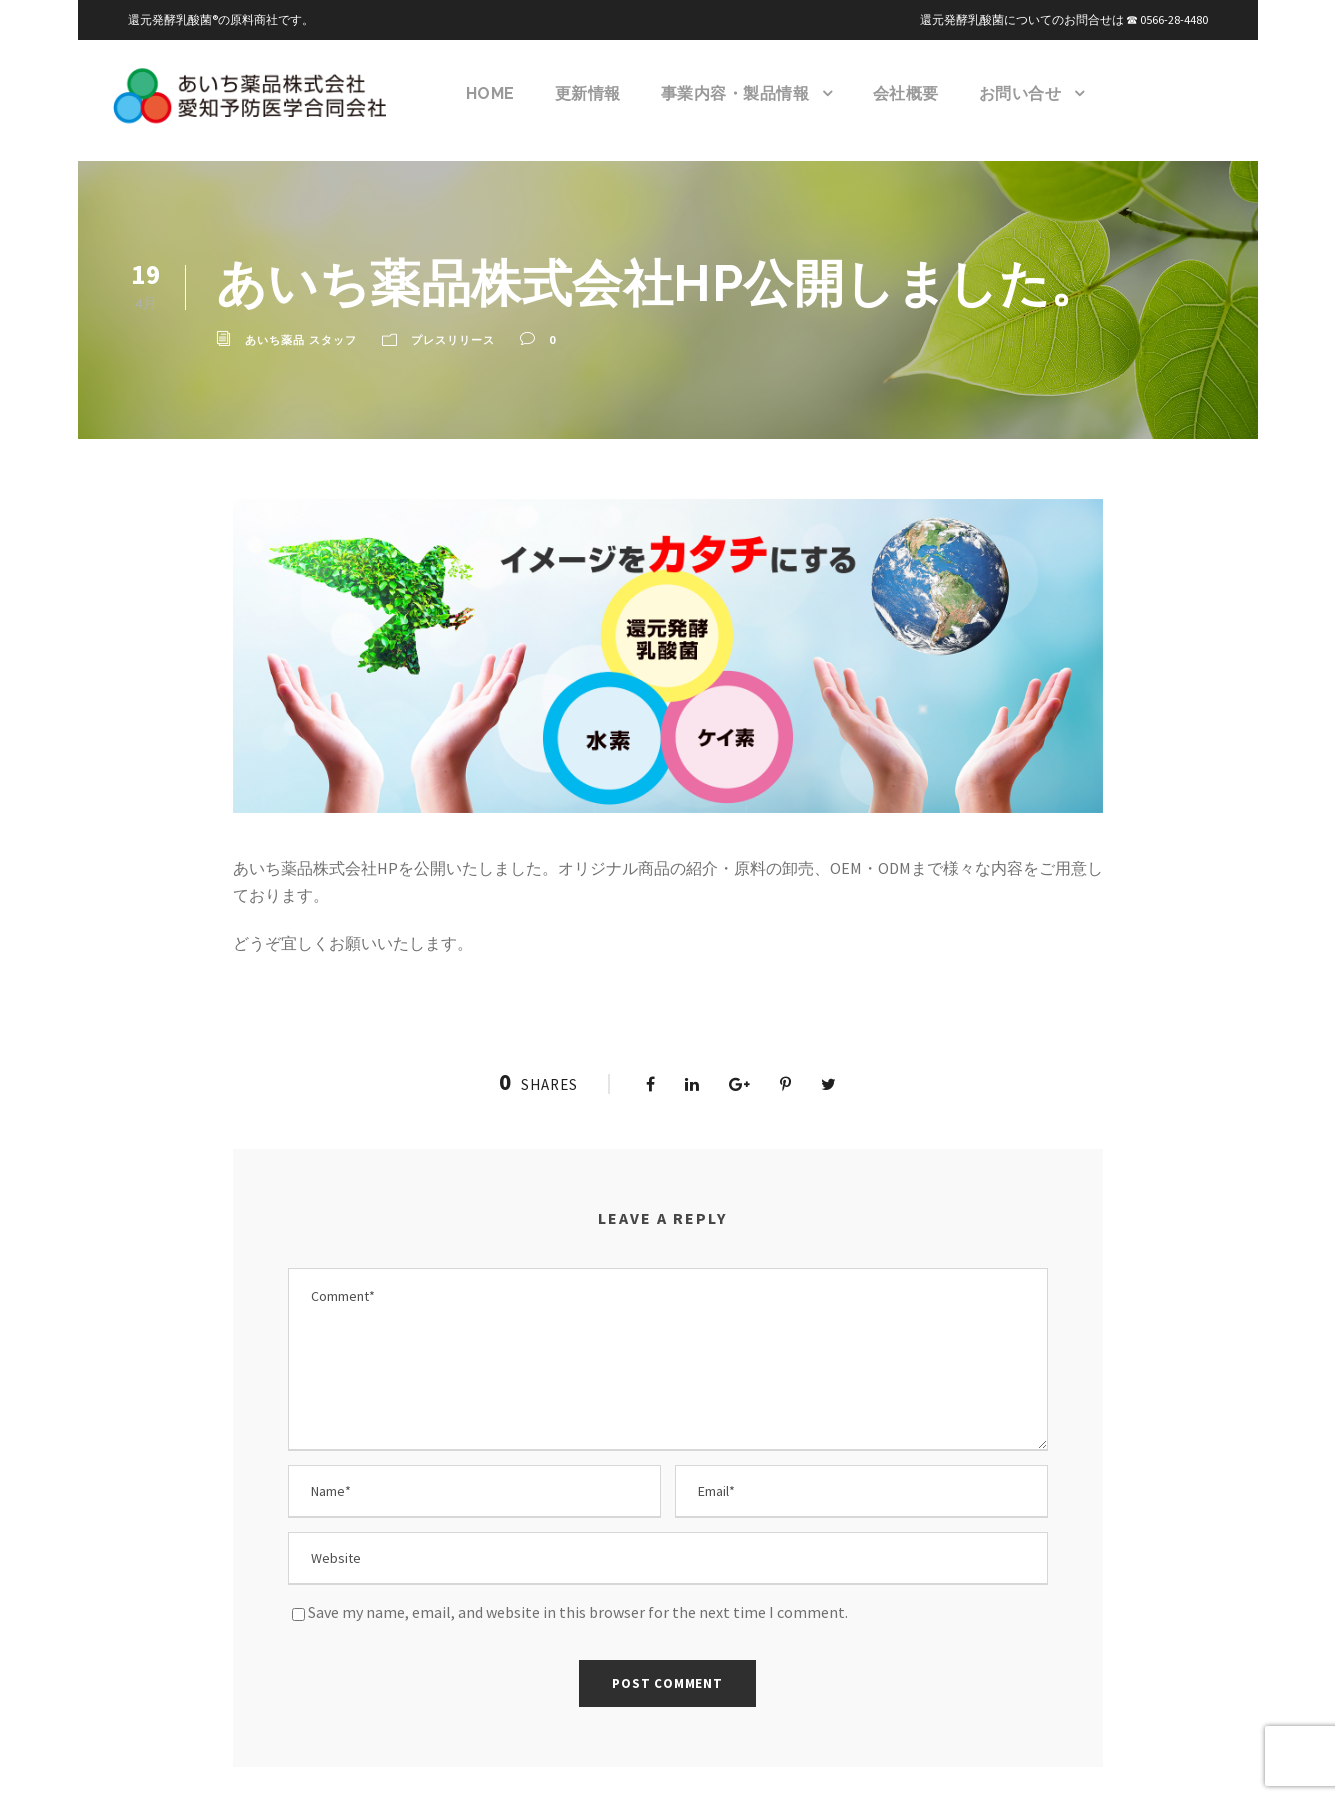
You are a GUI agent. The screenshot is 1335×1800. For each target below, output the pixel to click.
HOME (491, 93)
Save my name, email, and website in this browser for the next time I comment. (587, 1592)
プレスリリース (453, 340)
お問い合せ (1021, 93)
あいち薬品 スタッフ (301, 340)
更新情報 (589, 93)
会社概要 (907, 93)
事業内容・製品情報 (736, 93)
